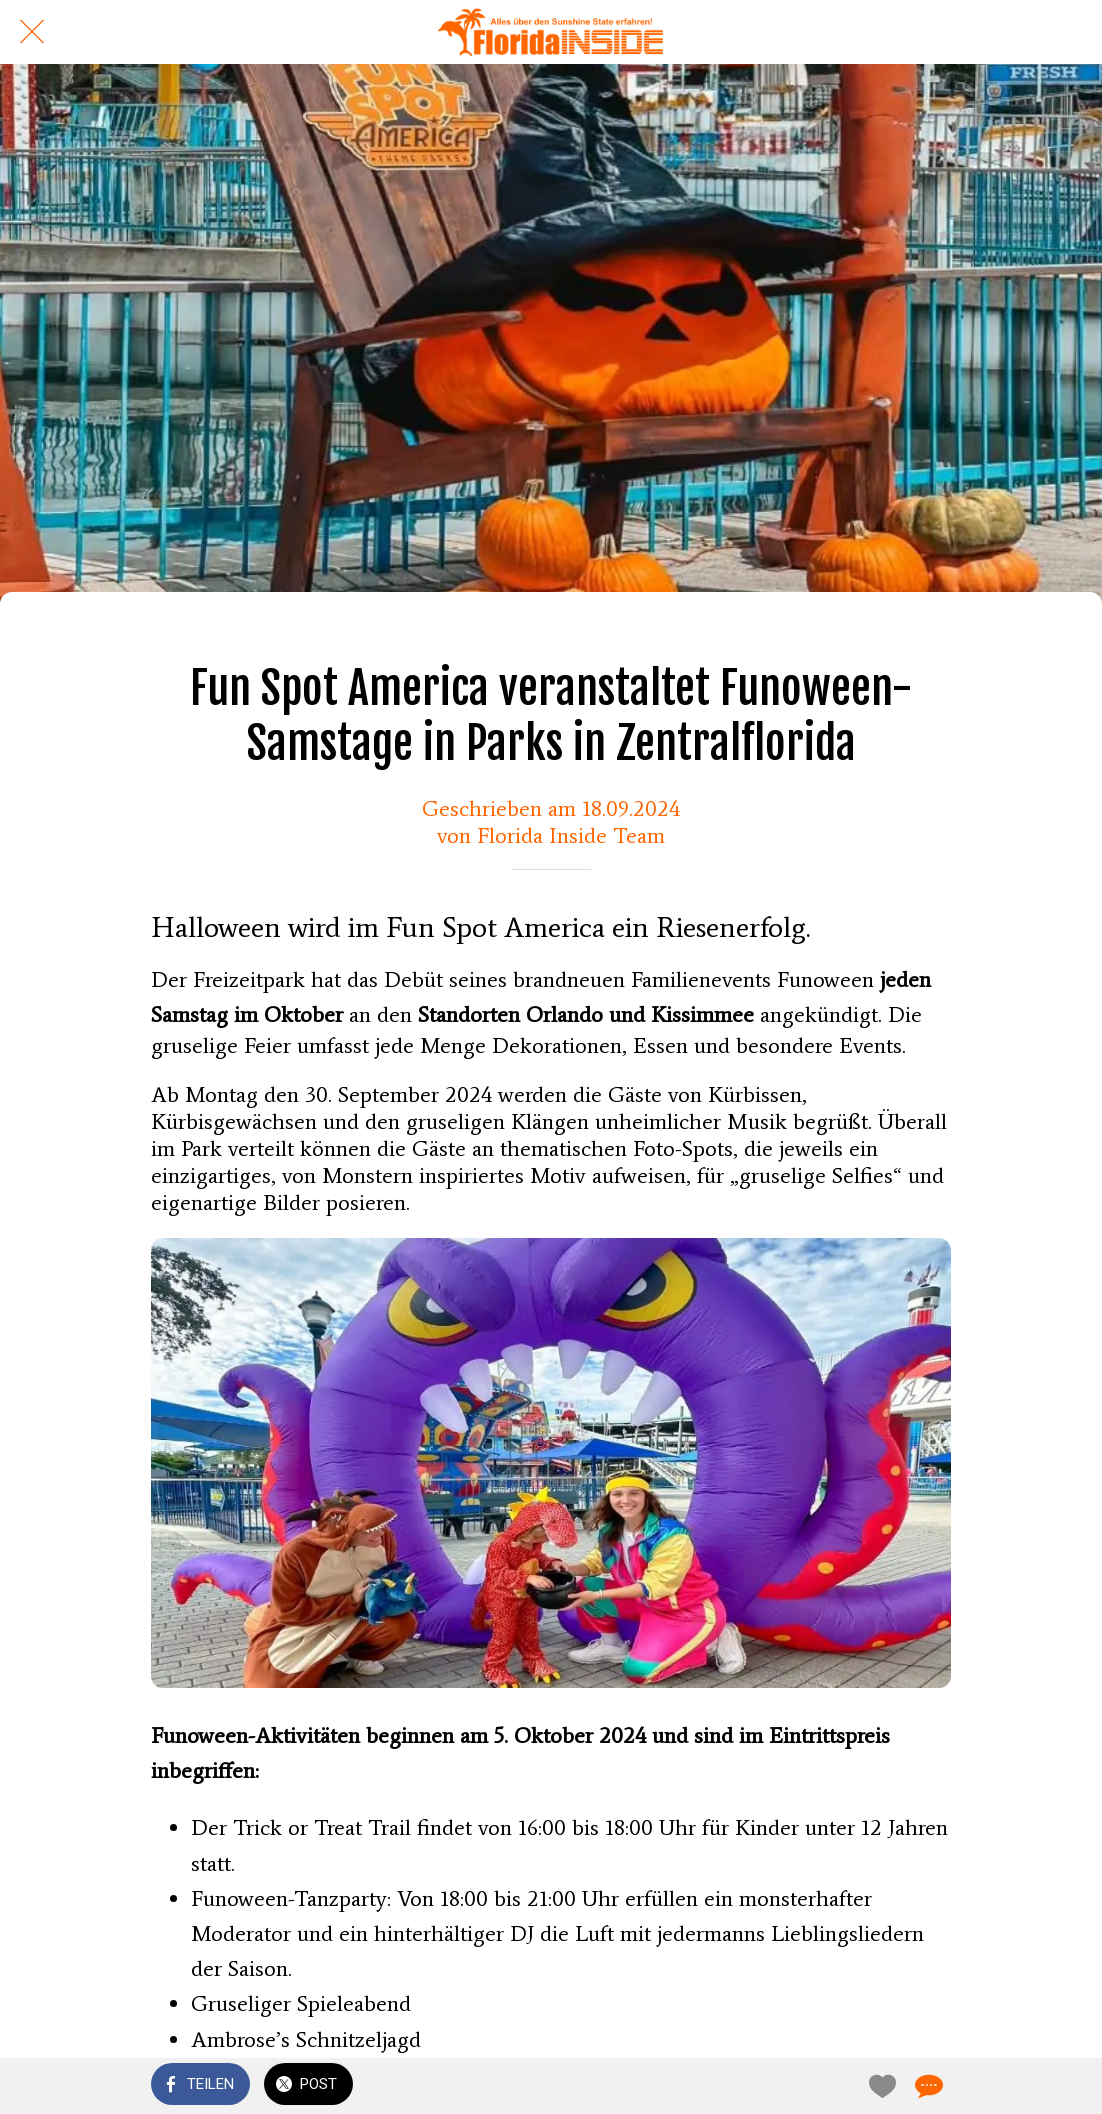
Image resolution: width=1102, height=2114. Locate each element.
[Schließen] (32, 32)
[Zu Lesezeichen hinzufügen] (879, 2086)
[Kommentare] (927, 2086)
